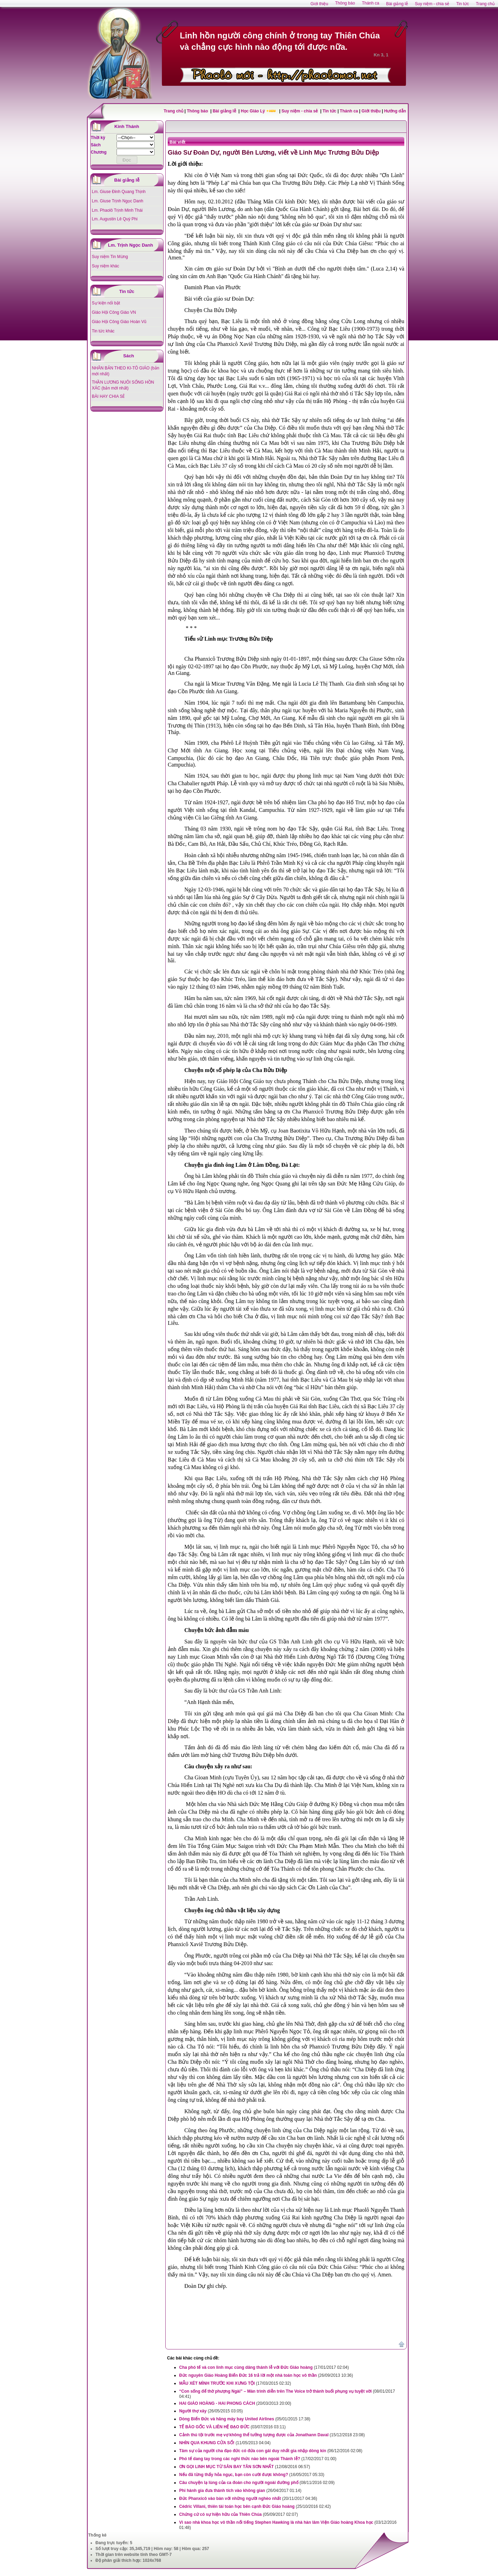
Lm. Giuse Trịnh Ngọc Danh (118, 201)
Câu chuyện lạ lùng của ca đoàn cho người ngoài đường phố (238, 2482)
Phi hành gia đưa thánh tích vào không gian (222, 2490)
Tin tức (330, 111)
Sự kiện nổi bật (106, 303)
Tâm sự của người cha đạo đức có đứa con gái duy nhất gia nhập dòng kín (252, 2450)
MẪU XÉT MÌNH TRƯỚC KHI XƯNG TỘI (217, 2383)
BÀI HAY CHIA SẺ (108, 396)
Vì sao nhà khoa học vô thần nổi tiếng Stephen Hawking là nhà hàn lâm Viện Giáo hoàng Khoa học (276, 2522)
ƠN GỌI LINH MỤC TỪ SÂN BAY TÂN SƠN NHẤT (226, 2466)
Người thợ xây (192, 2411)
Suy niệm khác (105, 266)
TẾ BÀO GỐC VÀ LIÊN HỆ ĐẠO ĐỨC (214, 2426)
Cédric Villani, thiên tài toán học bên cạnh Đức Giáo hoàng (237, 2506)
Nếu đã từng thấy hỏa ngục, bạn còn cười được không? (233, 2474)
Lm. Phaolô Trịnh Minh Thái (117, 210)
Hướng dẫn (395, 111)
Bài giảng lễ (225, 111)
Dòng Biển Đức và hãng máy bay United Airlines (226, 2419)
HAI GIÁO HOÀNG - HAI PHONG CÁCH (217, 2403)
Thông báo (198, 111)
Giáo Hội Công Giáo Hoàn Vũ (119, 321)
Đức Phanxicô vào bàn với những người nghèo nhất (230, 2498)
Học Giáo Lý (253, 111)
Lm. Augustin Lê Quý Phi (115, 219)
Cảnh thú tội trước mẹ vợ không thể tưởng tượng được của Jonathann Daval (254, 2434)
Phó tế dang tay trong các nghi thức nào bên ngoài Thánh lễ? (239, 2458)
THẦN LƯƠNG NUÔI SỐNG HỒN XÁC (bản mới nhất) (123, 385)
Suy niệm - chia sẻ (300, 111)
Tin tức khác (103, 331)
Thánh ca (349, 111)
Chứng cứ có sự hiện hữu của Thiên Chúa (220, 2514)
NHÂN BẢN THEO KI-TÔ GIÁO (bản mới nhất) (125, 371)
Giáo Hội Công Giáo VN (114, 312)
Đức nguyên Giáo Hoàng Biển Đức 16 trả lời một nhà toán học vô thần (248, 2375)
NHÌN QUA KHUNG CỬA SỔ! (206, 2442)
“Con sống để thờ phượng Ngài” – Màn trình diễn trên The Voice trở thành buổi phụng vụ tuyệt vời (275, 2391)
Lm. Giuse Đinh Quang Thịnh (119, 191)
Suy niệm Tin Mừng (110, 256)
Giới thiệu (370, 111)
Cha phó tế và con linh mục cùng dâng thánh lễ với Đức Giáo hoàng (246, 2367)
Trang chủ (173, 111)
